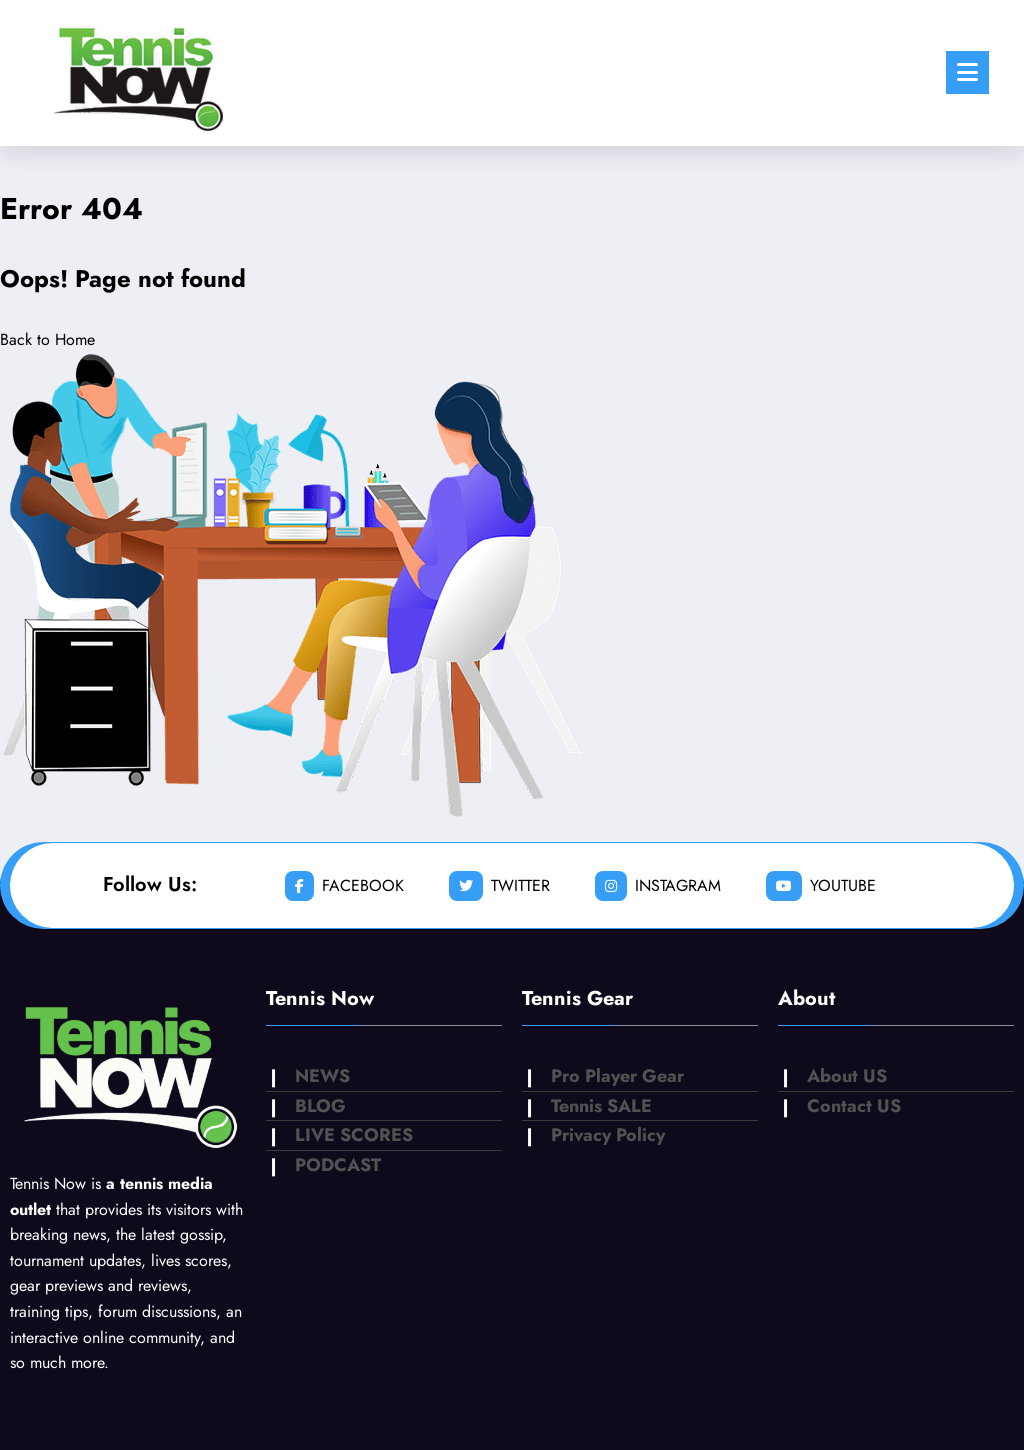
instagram (658, 886)
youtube (821, 886)
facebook (344, 886)
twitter (499, 886)
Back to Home (47, 339)
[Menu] (967, 72)
